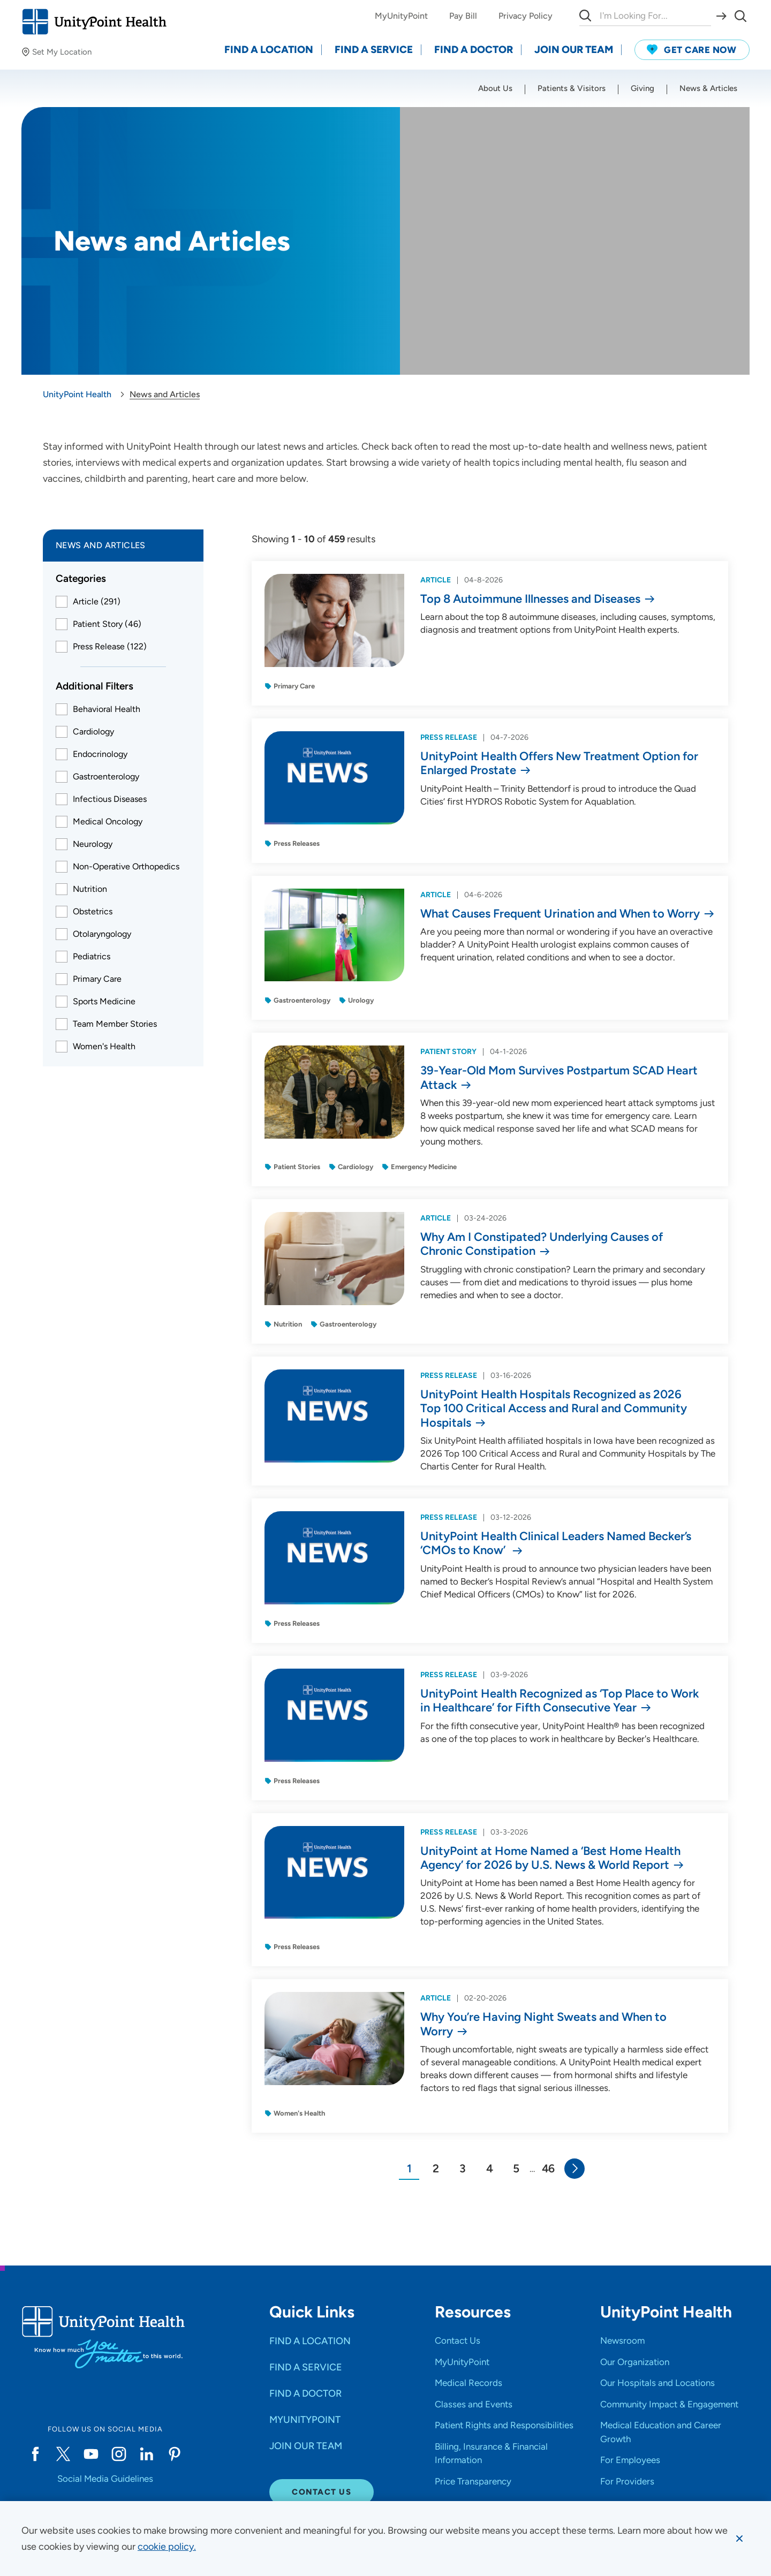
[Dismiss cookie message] (739, 2538)
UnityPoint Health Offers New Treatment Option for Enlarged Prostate (559, 763)
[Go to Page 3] (462, 2168)
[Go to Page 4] (489, 2168)
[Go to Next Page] (574, 2168)
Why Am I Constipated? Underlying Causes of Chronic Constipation (541, 1244)
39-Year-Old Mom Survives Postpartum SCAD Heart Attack (559, 1078)
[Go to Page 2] (436, 2168)
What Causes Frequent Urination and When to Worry (560, 914)
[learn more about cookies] (167, 2547)
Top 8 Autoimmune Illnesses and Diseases (530, 599)
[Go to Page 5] (516, 2168)
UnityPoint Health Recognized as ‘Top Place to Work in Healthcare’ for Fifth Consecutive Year (559, 1701)
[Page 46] (548, 2168)
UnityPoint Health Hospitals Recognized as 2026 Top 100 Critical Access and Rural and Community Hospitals (553, 1409)
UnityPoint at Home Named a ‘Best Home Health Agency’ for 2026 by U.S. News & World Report (550, 1858)
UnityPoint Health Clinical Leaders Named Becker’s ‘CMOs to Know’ (555, 1543)
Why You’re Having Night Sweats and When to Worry (543, 2024)
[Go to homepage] (94, 21)
